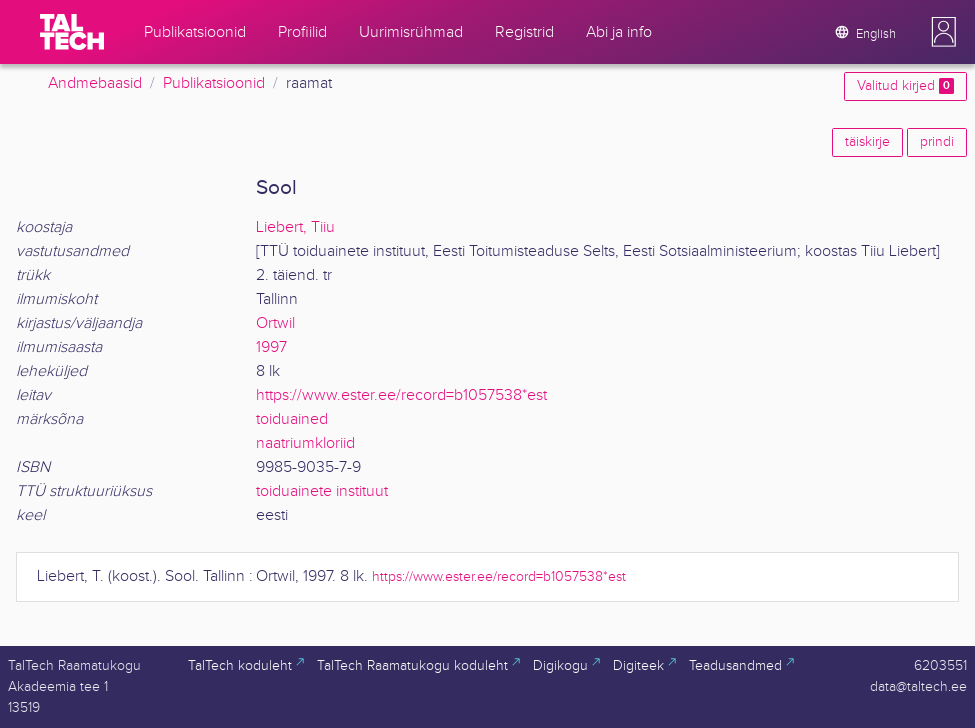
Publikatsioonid (214, 83)
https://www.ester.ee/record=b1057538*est (401, 395)
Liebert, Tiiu (295, 227)
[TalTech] (72, 32)
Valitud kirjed (905, 86)
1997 (271, 347)
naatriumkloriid (305, 443)
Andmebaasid (95, 83)
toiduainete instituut (322, 491)
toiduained (292, 419)
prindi (937, 142)
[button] (944, 32)
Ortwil (275, 323)
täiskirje (867, 142)
